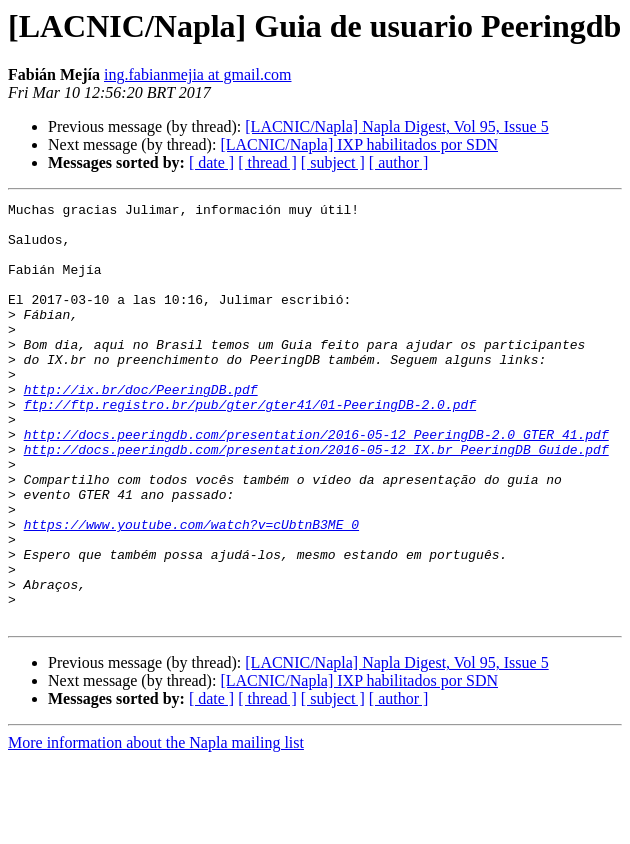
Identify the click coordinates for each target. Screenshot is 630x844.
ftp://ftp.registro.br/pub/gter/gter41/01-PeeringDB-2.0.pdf (250, 446)
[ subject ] (333, 162)
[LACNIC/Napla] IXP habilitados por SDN (359, 144)
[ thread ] (267, 162)
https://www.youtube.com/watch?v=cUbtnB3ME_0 (191, 590)
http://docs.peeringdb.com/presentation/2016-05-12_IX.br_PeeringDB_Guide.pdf (316, 500)
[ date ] (211, 162)
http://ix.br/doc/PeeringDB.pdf (141, 428)
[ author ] (399, 162)
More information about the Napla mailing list (156, 826)
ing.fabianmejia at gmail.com (198, 74)
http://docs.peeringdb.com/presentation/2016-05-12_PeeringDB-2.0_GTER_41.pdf (316, 482)
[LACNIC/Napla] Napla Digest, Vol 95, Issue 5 (396, 126)
